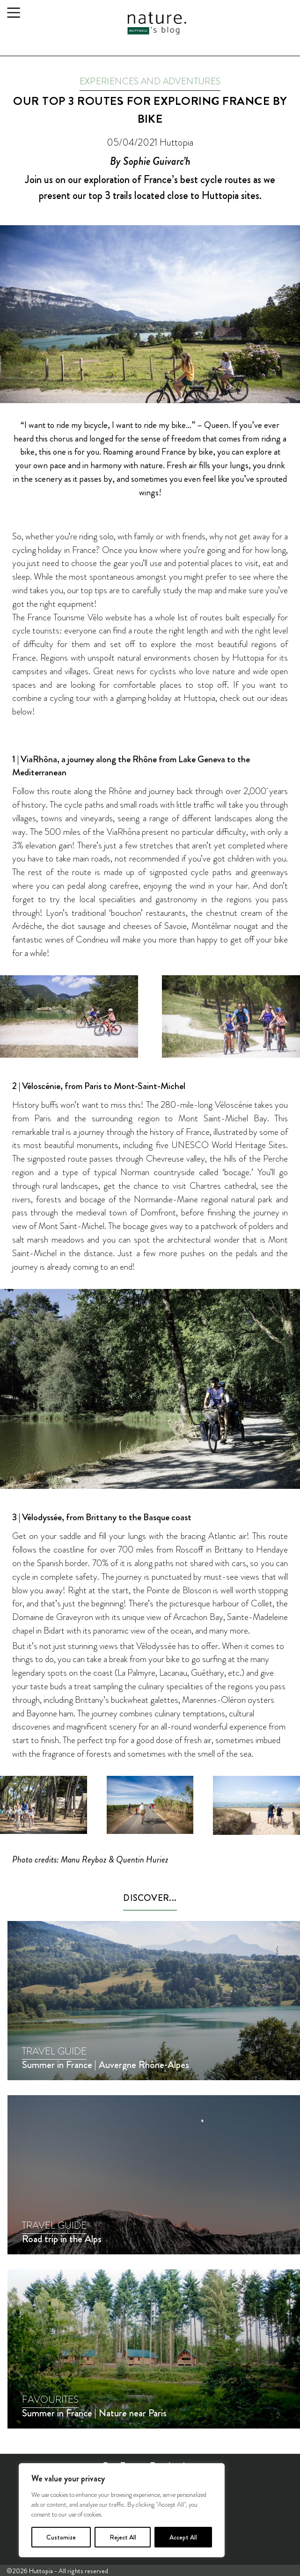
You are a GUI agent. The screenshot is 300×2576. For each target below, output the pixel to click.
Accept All (183, 2537)
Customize (61, 2537)
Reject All (123, 2537)
